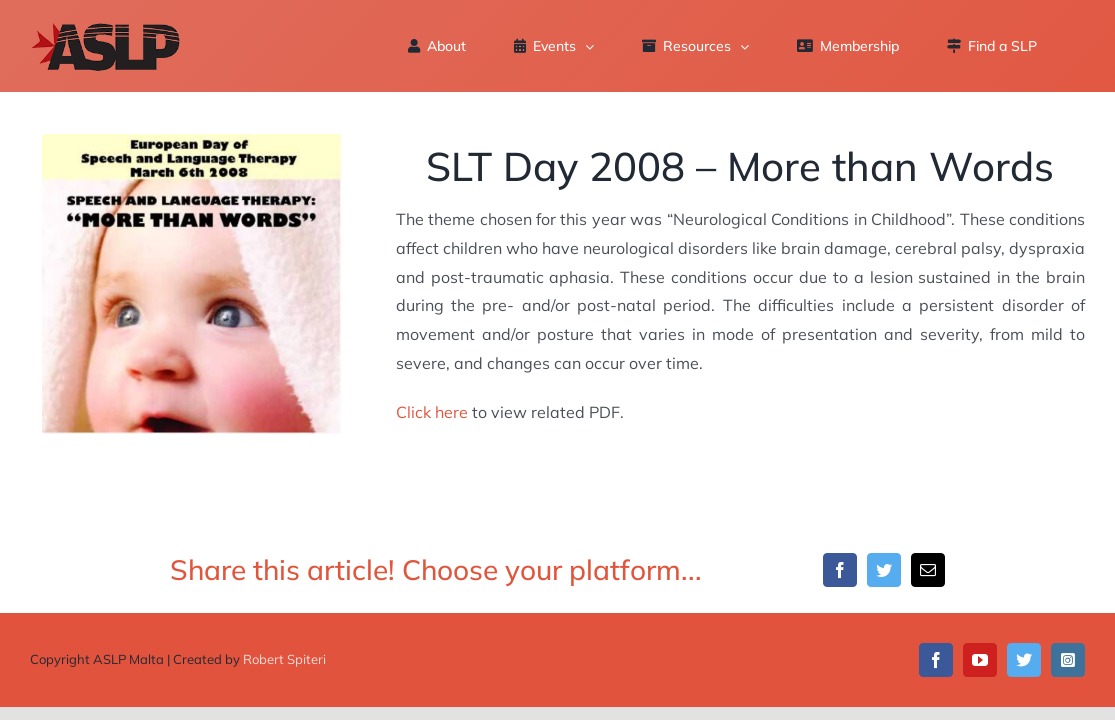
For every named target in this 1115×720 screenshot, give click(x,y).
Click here (432, 412)
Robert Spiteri (284, 659)
